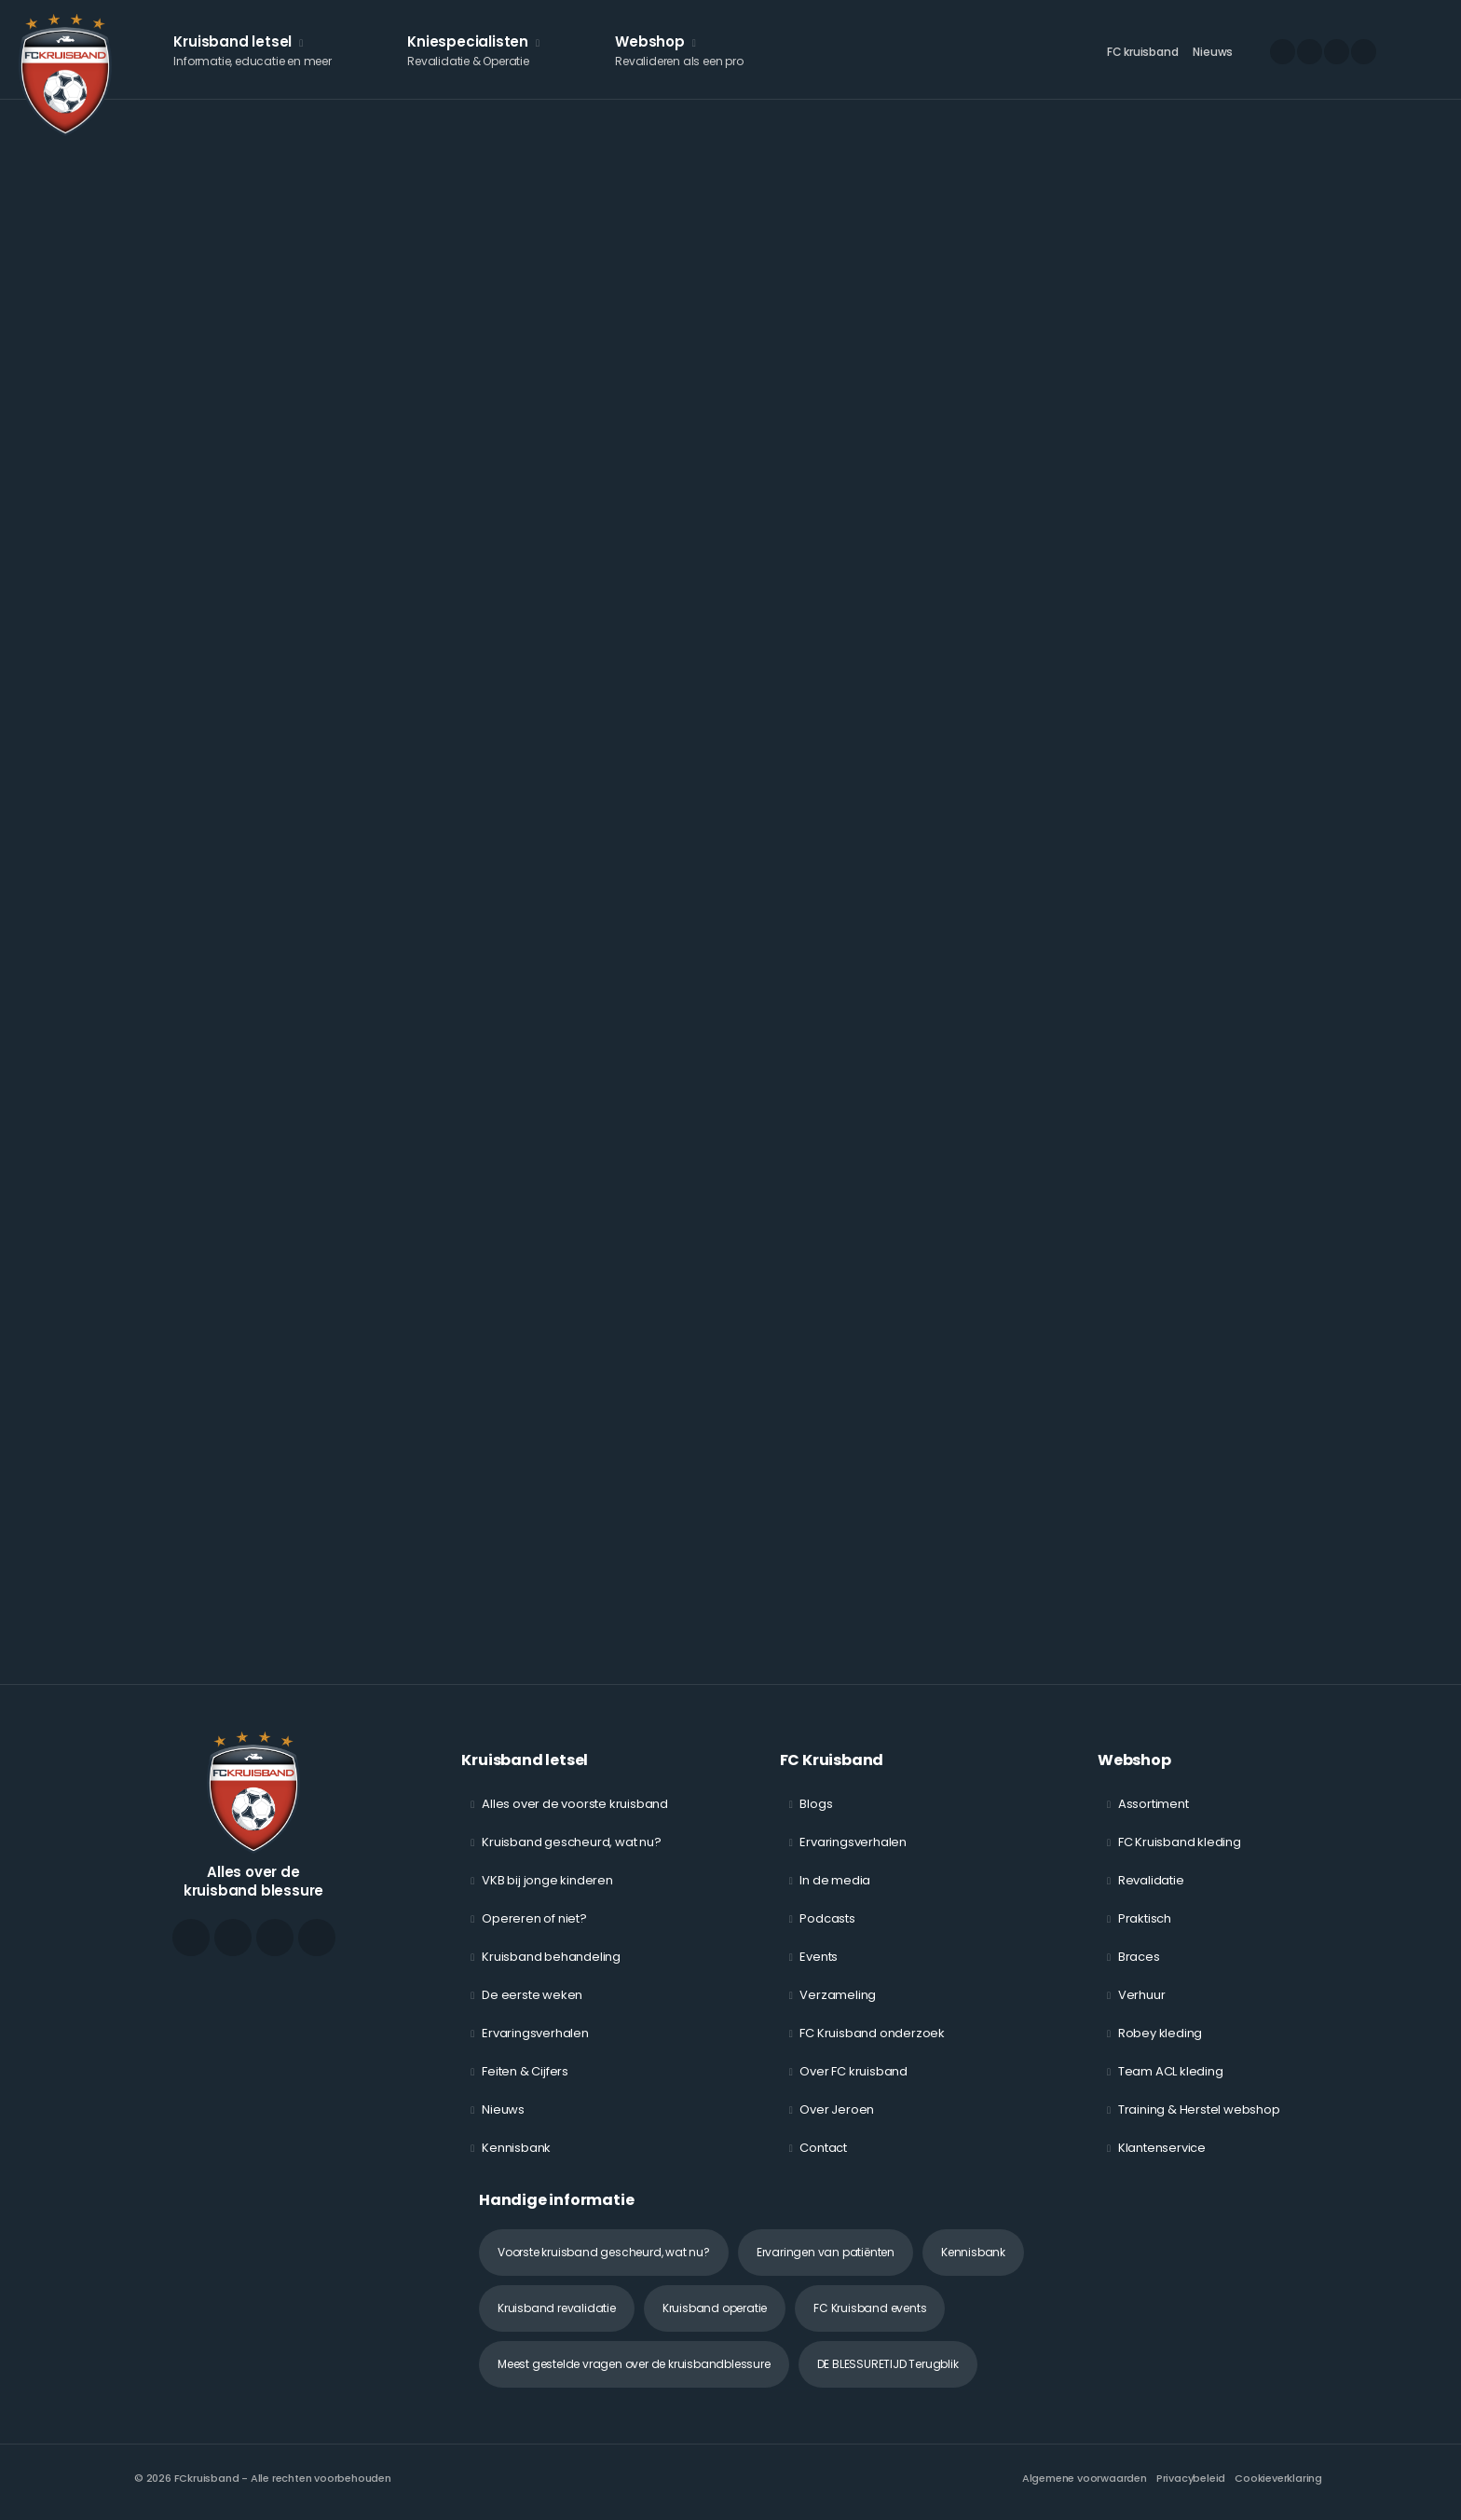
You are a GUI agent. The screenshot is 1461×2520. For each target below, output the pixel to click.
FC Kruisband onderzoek (872, 2033)
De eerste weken (532, 1995)
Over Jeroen (836, 2109)
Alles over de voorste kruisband (575, 1804)
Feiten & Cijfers (525, 2071)
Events (818, 1956)
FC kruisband (1143, 52)
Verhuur (1142, 1995)
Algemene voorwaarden (1084, 2478)
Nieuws (1213, 52)
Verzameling (837, 1995)
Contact (823, 2148)
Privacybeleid (1190, 2478)
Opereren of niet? (534, 1918)
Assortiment (1153, 1804)
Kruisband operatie (714, 2308)
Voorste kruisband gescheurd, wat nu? (604, 2252)
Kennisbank (516, 2148)
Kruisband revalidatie (557, 2308)
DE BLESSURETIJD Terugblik (888, 2364)
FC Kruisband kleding (1179, 1842)
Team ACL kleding (1170, 2071)
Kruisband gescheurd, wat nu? (571, 1842)
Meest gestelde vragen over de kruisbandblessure (634, 2364)
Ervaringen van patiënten (825, 2252)
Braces (1139, 1956)
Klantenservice (1162, 2148)
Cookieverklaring (1278, 2478)
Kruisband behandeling (551, 1956)
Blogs (815, 1804)
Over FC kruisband (853, 2071)
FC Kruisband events (869, 2308)
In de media (834, 1880)
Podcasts (826, 1918)
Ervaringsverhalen (535, 2033)
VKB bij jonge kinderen (547, 1880)
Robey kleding (1160, 2033)
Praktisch (1144, 1918)
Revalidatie (1151, 1880)
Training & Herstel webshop (1199, 2109)
